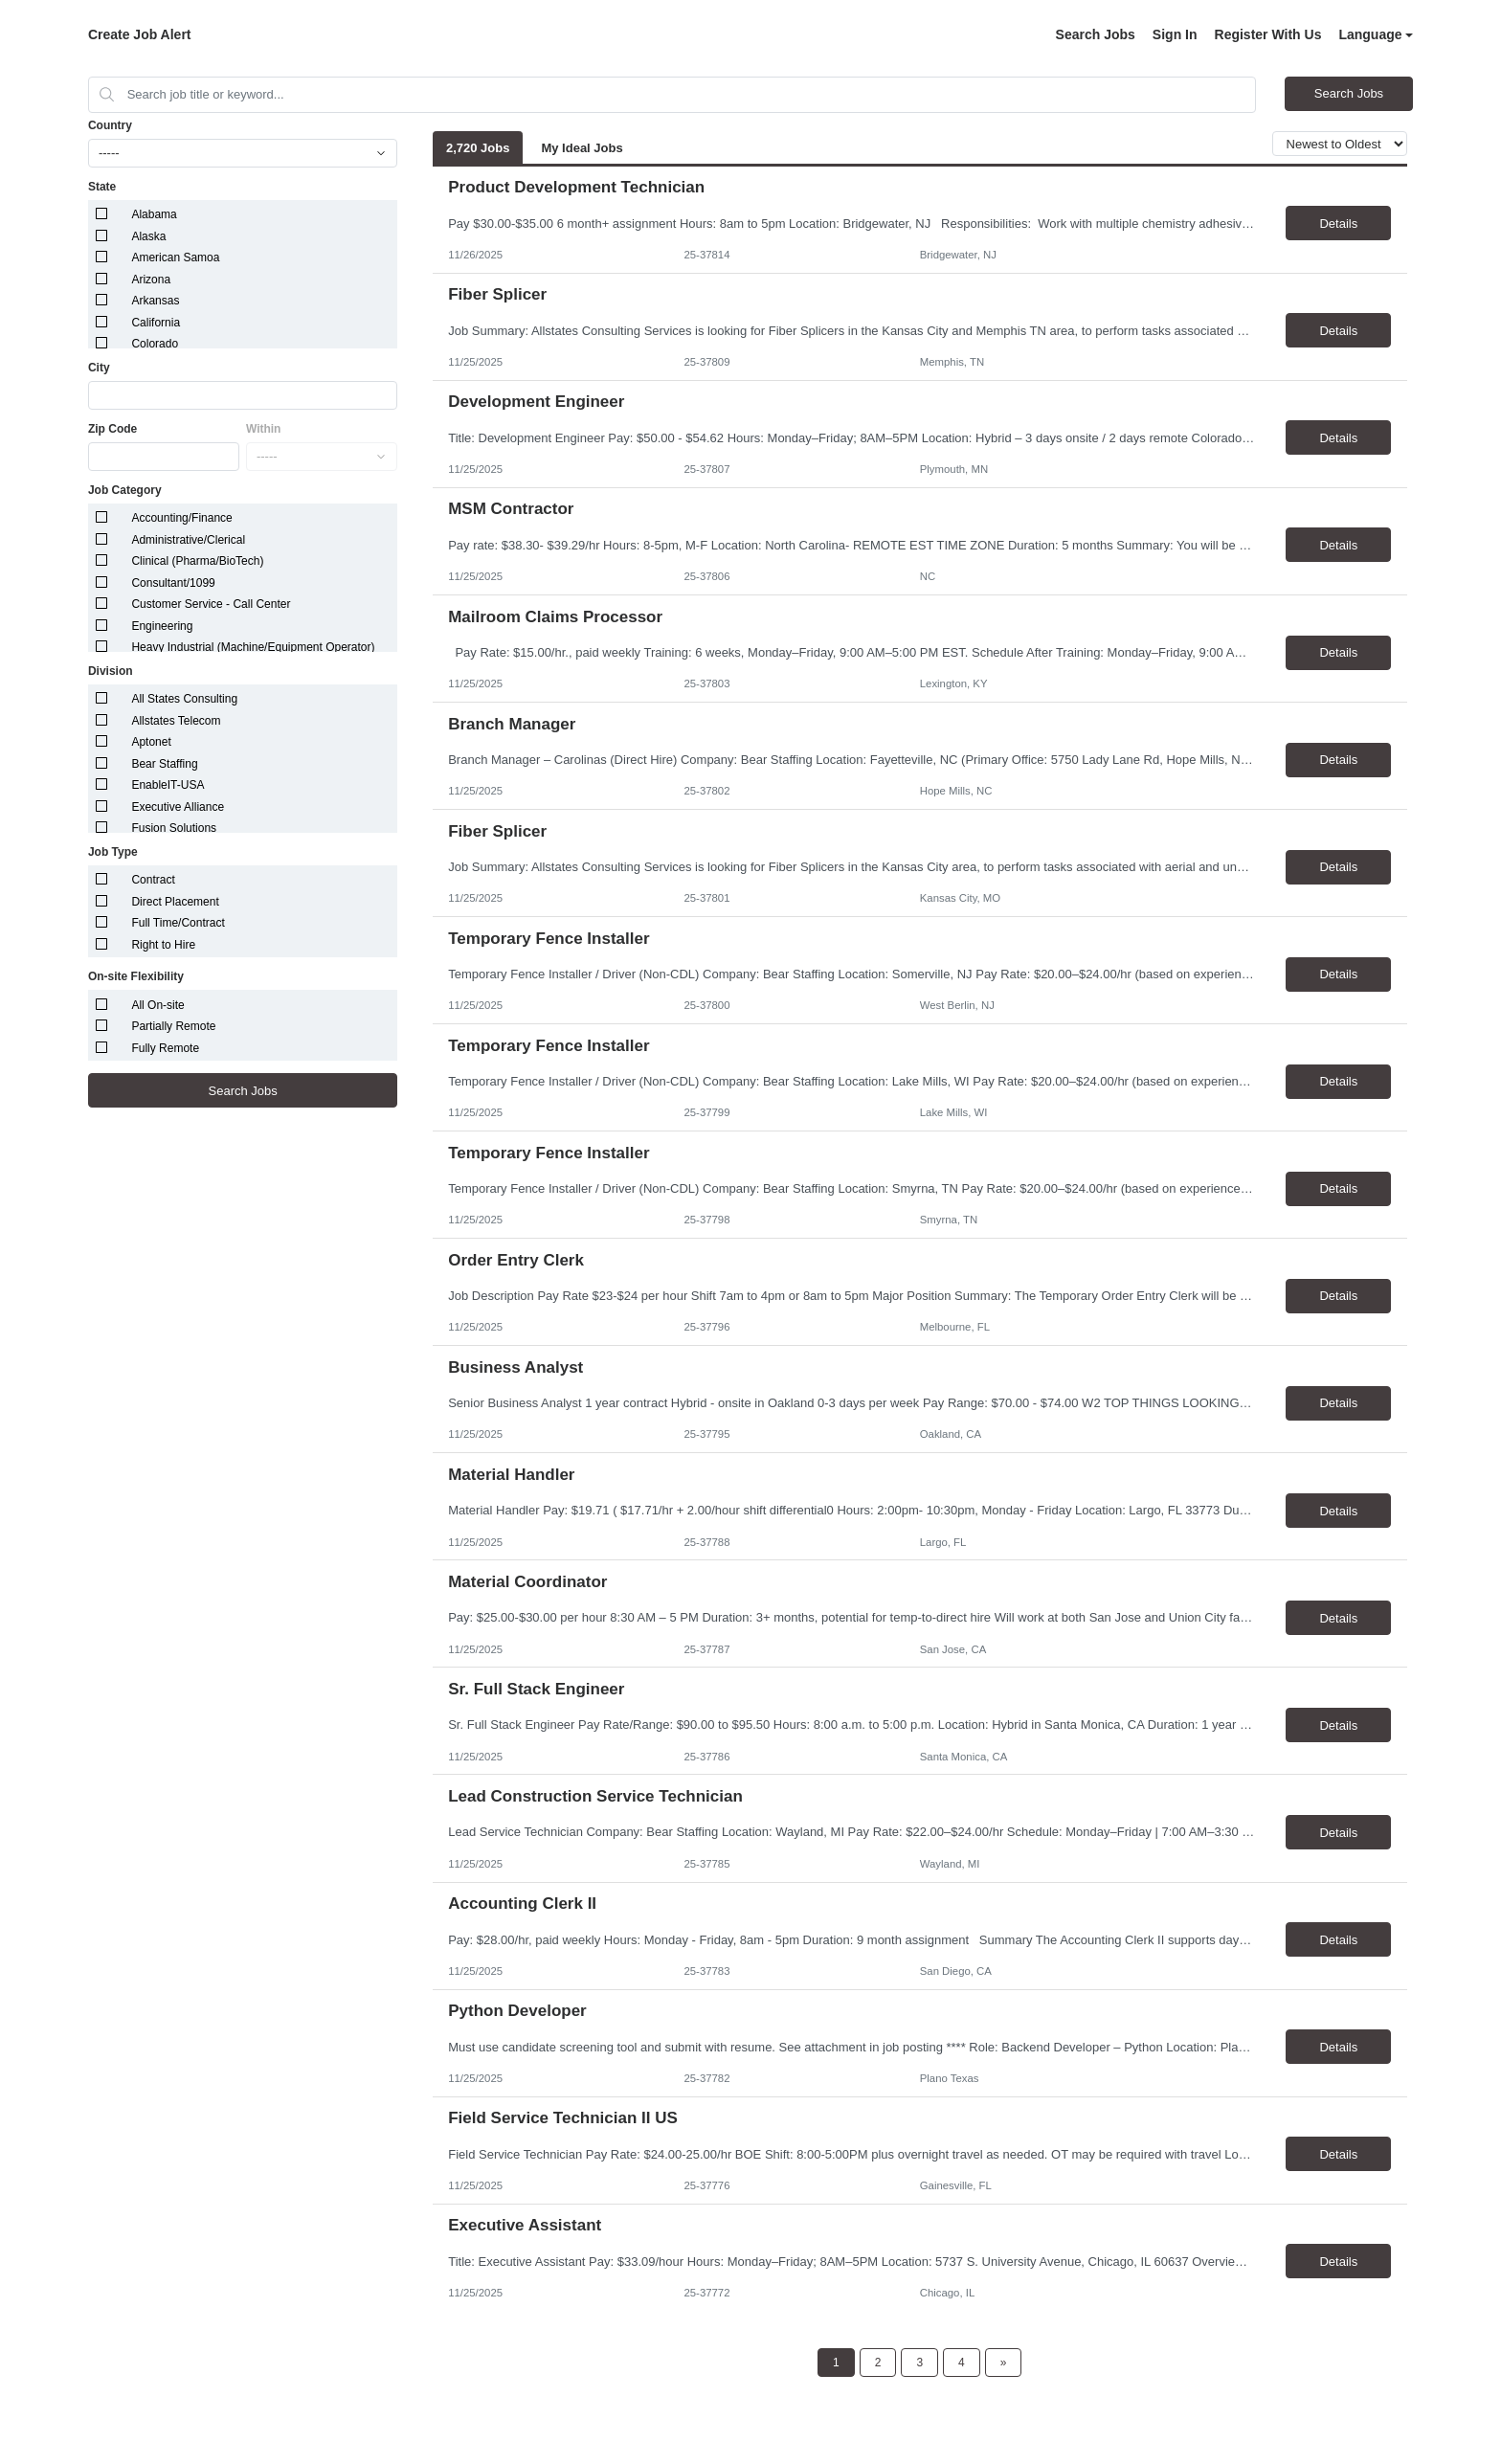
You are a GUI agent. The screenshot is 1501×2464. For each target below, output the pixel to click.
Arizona (150, 279)
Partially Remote (173, 1026)
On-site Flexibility (136, 976)
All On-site (157, 1005)
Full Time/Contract (177, 923)
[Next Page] (1003, 2362)
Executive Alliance (177, 807)
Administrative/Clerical (188, 540)
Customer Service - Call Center (210, 604)
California (155, 322)
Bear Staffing (164, 764)
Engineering (161, 626)
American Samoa (175, 257)
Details (1338, 223)
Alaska (148, 236)
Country (110, 125)
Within (263, 429)
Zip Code (112, 429)
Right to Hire (163, 945)
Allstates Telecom (175, 721)
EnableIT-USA (167, 785)
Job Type (113, 852)
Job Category (125, 490)
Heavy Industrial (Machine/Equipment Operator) (252, 647)
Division (110, 671)
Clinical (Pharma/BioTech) (197, 561)
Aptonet (150, 742)
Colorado (154, 343)
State (102, 186)
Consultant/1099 (172, 583)
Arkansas (155, 300)
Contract (152, 879)
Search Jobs (1095, 34)
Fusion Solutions (173, 828)
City (99, 367)
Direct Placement (174, 901)
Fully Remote (165, 1048)
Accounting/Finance (181, 518)
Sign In (1175, 34)
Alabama (153, 214)
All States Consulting (184, 699)
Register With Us (1268, 34)
